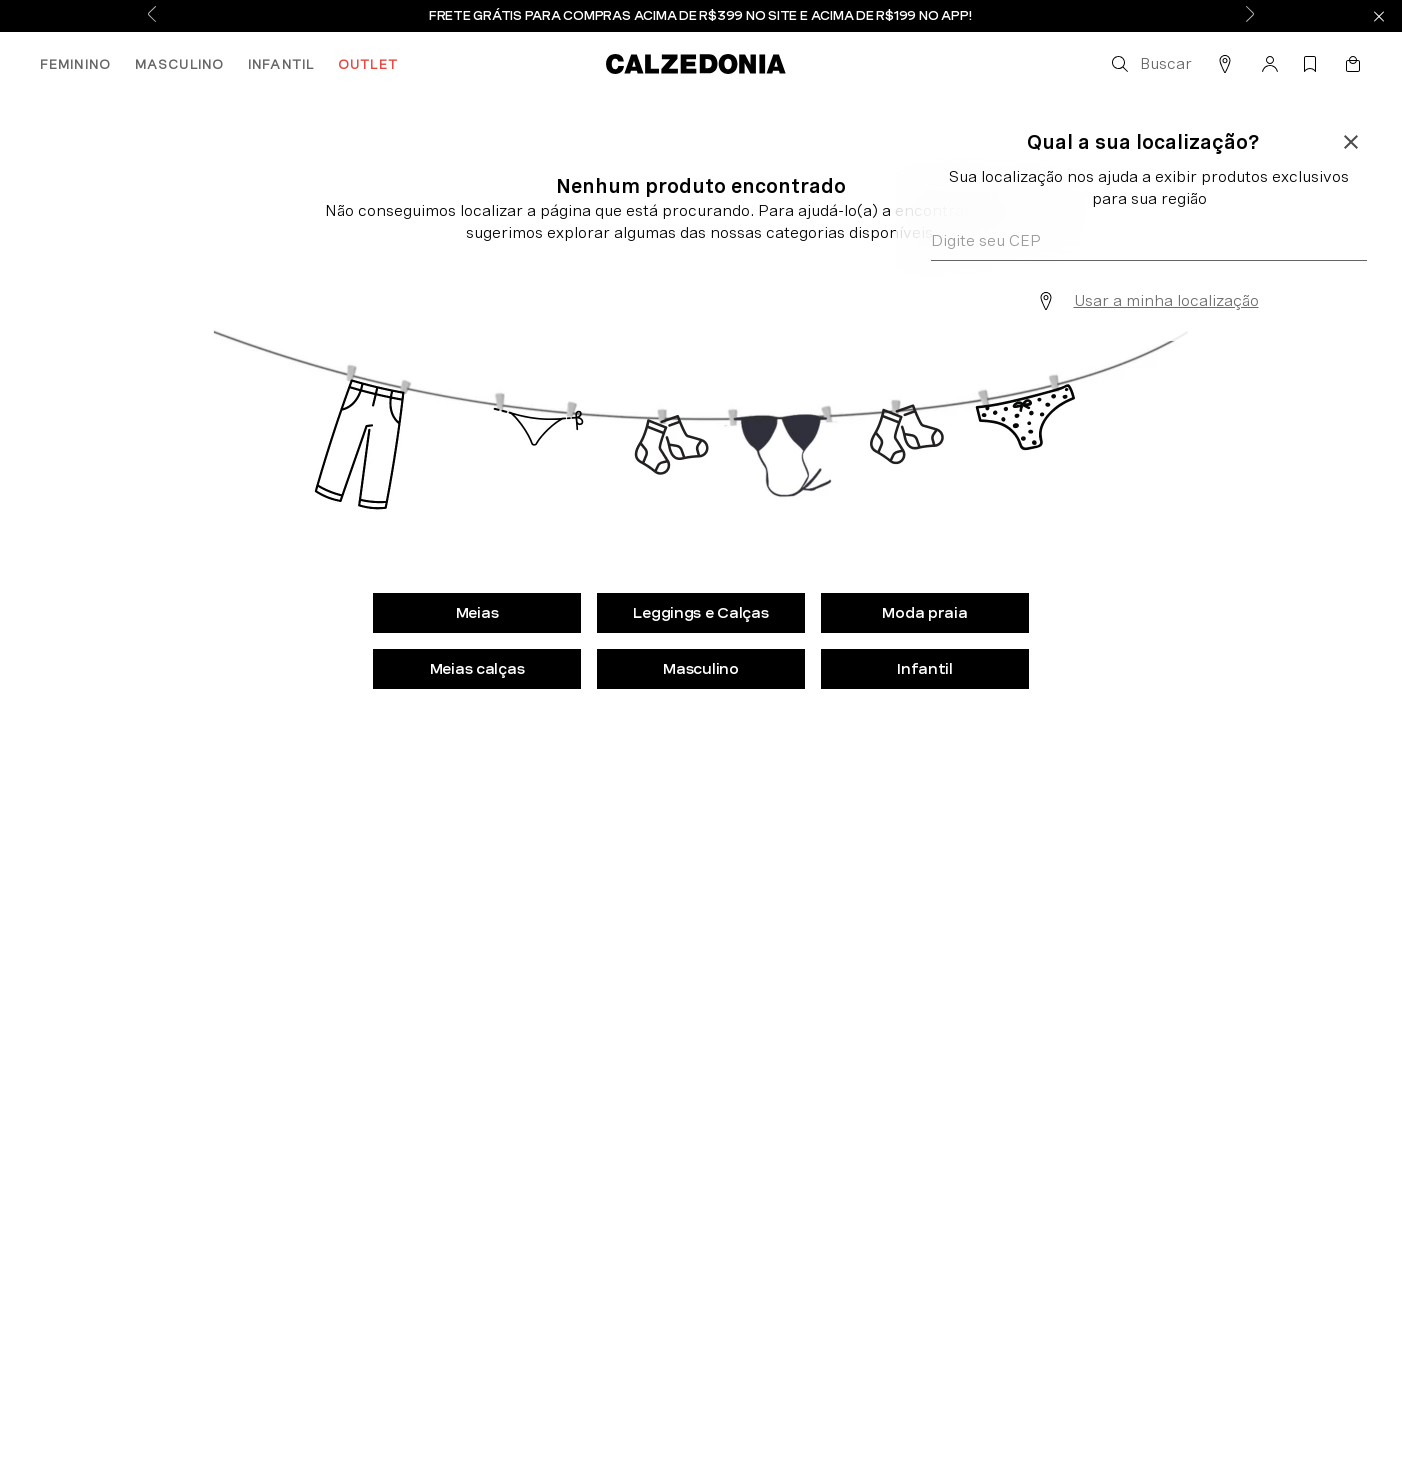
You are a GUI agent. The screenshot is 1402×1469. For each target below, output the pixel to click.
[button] (1150, 64)
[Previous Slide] (152, 16)
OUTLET (368, 64)
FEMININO (75, 64)
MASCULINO (179, 64)
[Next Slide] (1250, 16)
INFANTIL (281, 64)
